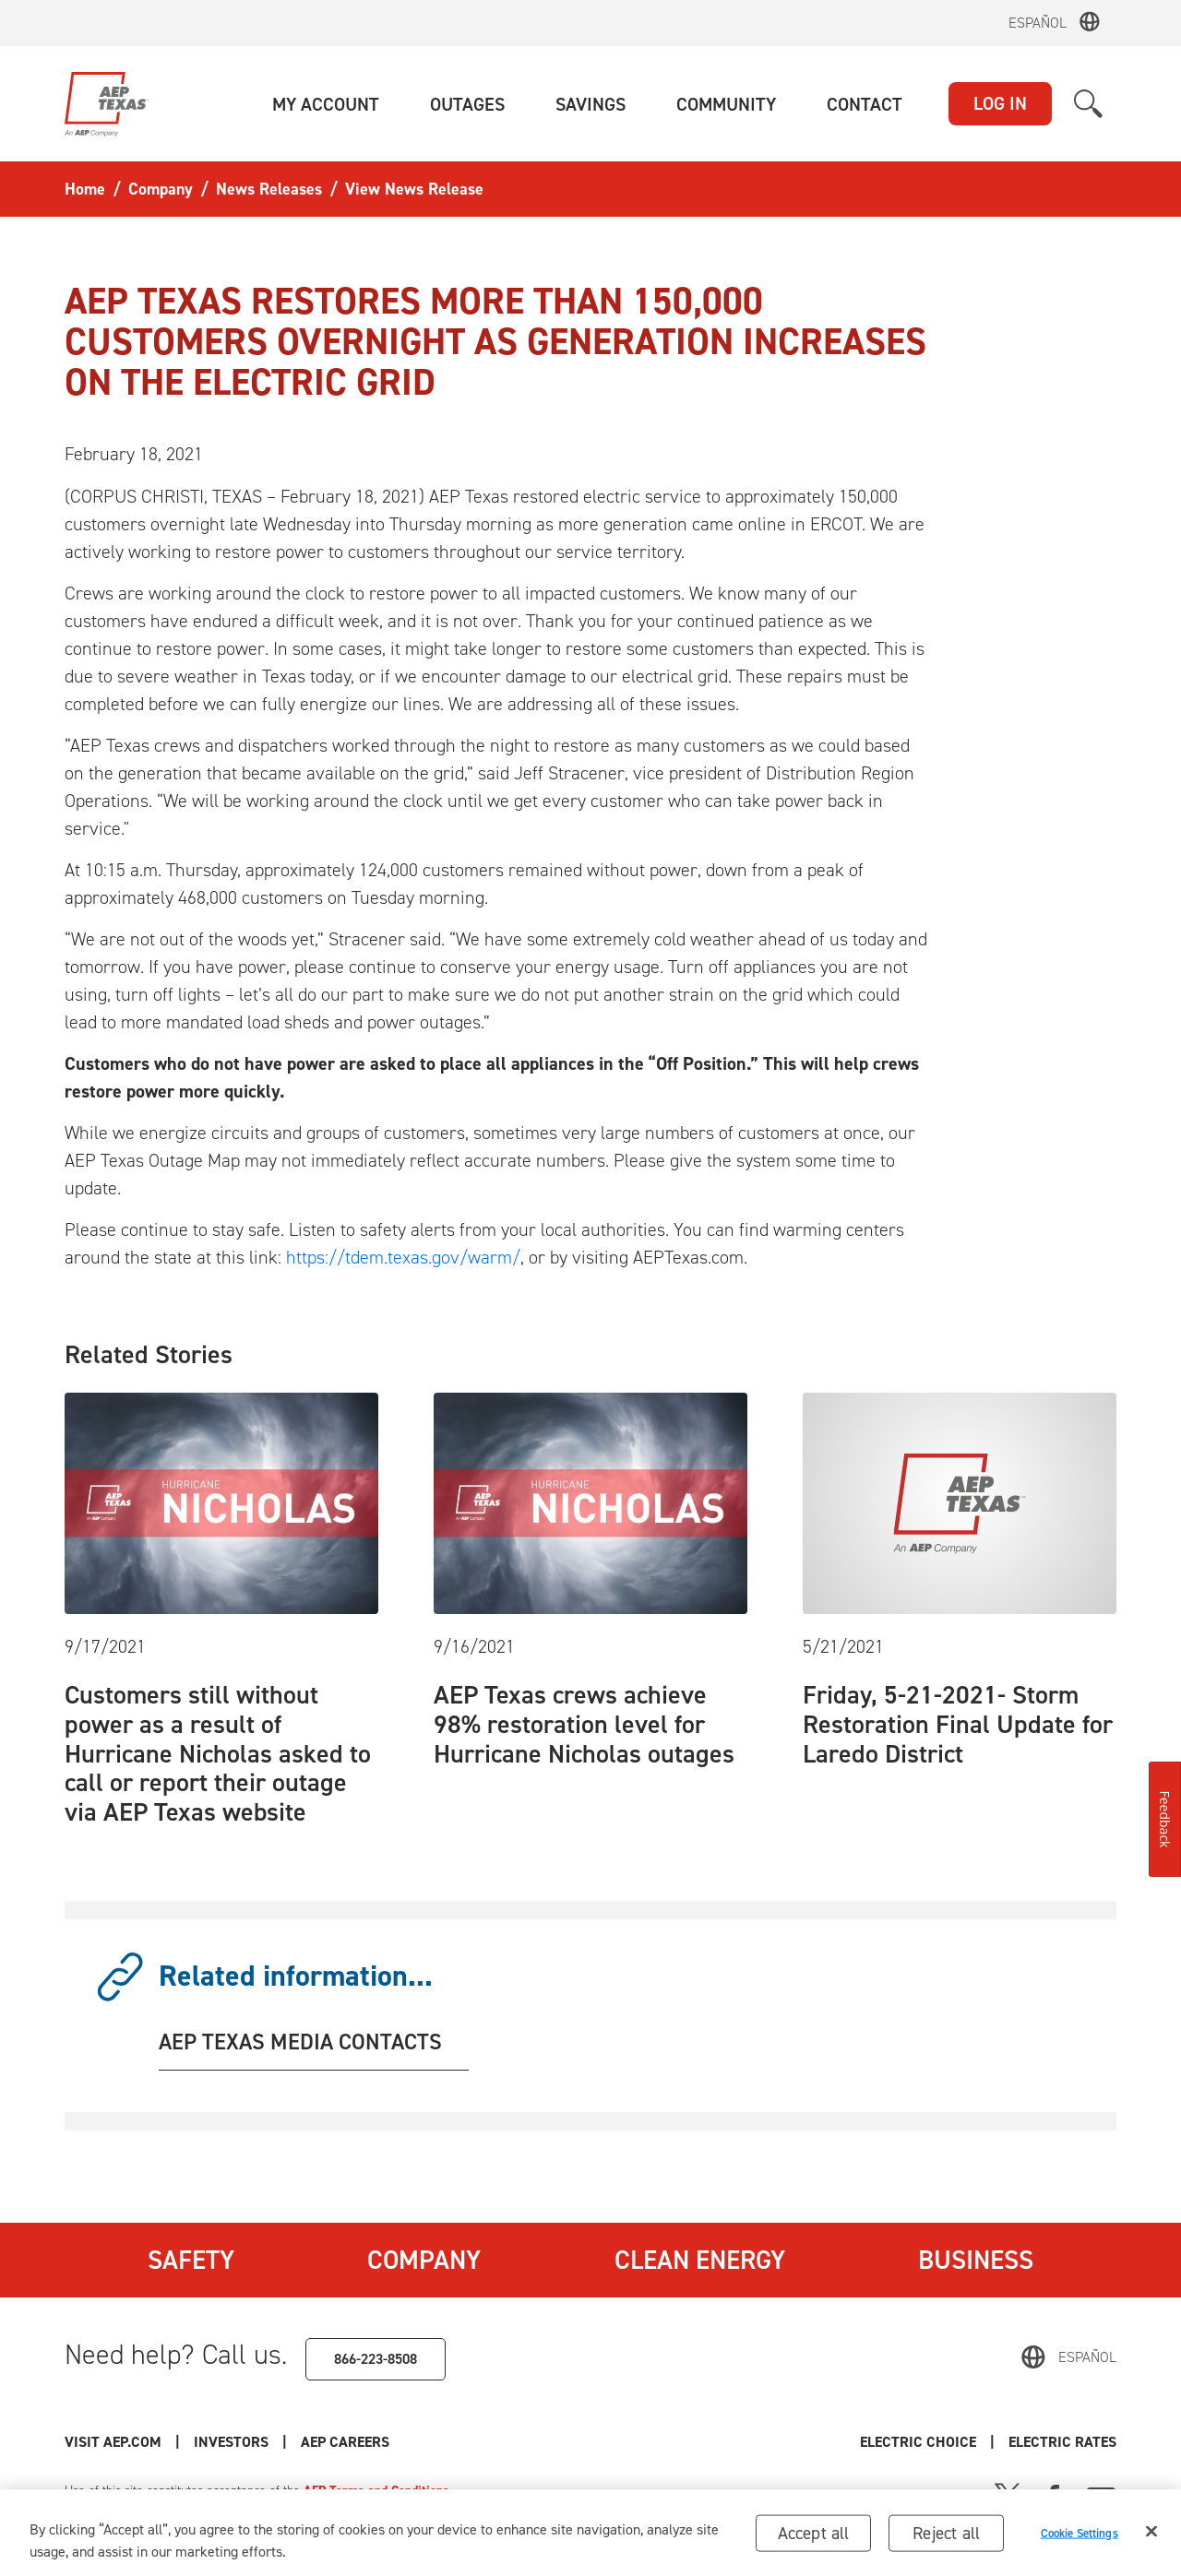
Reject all (946, 2537)
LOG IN (1000, 103)
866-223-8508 (375, 2358)
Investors (231, 2441)
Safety (191, 2259)
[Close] (1151, 2536)
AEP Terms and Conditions (376, 2490)
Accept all (814, 2537)
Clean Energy (699, 2259)
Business (975, 2259)
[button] (325, 104)
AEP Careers (345, 2441)
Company (424, 2259)
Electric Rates (1062, 2441)
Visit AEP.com (113, 2441)
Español (1037, 22)
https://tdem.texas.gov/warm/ (403, 1257)
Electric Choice (918, 2441)
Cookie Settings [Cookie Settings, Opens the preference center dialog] (1079, 2538)
